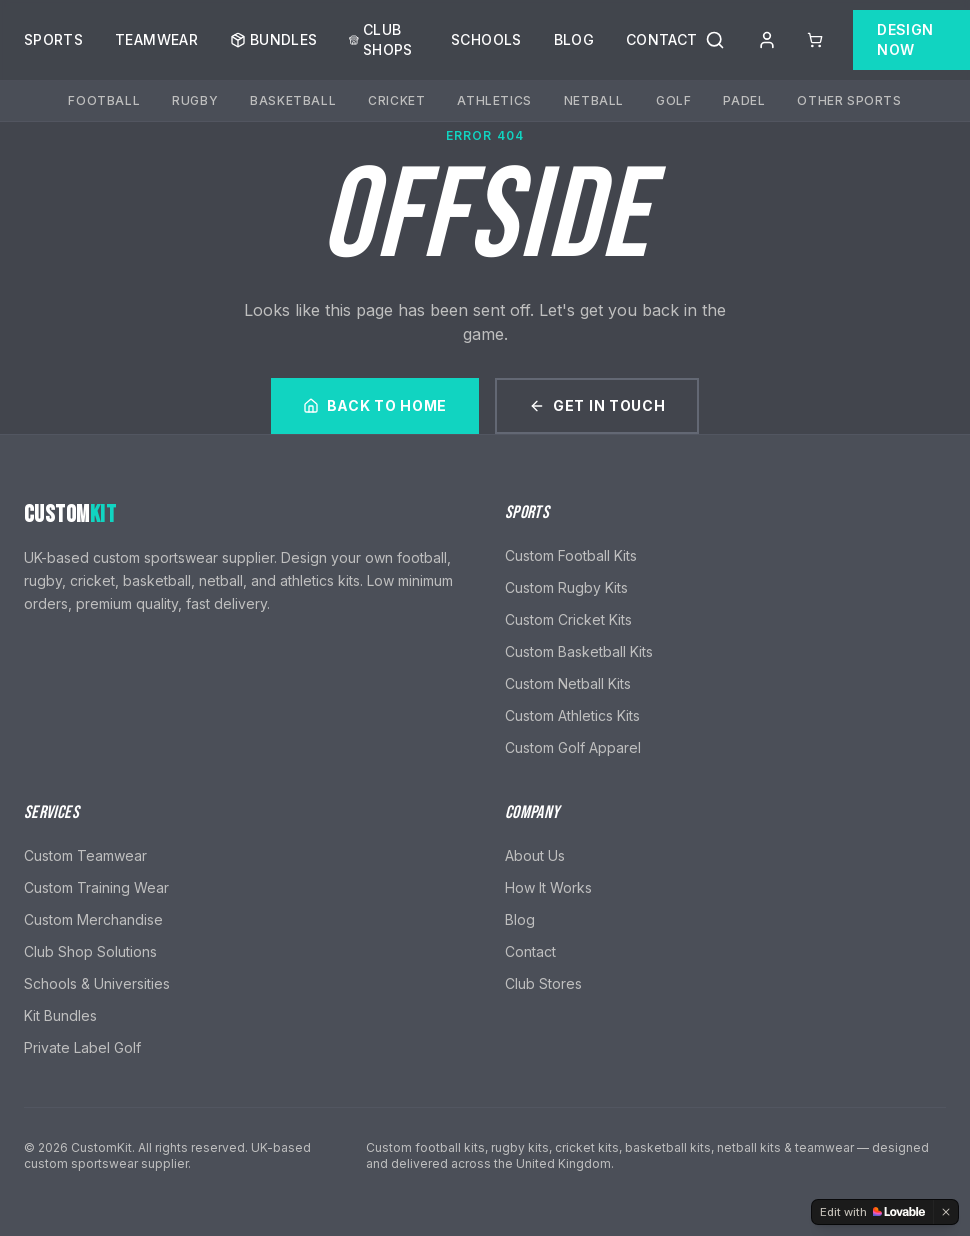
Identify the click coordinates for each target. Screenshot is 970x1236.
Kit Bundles (60, 1015)
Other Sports (849, 97)
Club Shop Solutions (90, 951)
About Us (535, 855)
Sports (53, 36)
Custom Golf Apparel (573, 747)
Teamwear (156, 36)
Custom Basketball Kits (579, 651)
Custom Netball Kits (568, 683)
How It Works (548, 887)
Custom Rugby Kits (566, 587)
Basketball (293, 97)
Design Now (905, 36)
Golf (673, 97)
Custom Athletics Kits (572, 715)
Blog (574, 36)
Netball (594, 97)
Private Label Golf (82, 1047)
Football (104, 97)
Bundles (273, 36)
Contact (661, 36)
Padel (744, 97)
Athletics (494, 97)
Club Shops (380, 36)
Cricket (396, 97)
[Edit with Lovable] (872, 1212)
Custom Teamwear (85, 855)
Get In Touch (597, 405)
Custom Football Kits (571, 555)
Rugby (195, 97)
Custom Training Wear (96, 887)
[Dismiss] (946, 1212)
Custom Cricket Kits (568, 619)
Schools (486, 36)
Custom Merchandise (93, 919)
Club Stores (543, 983)
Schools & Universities (97, 983)
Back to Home (375, 405)
